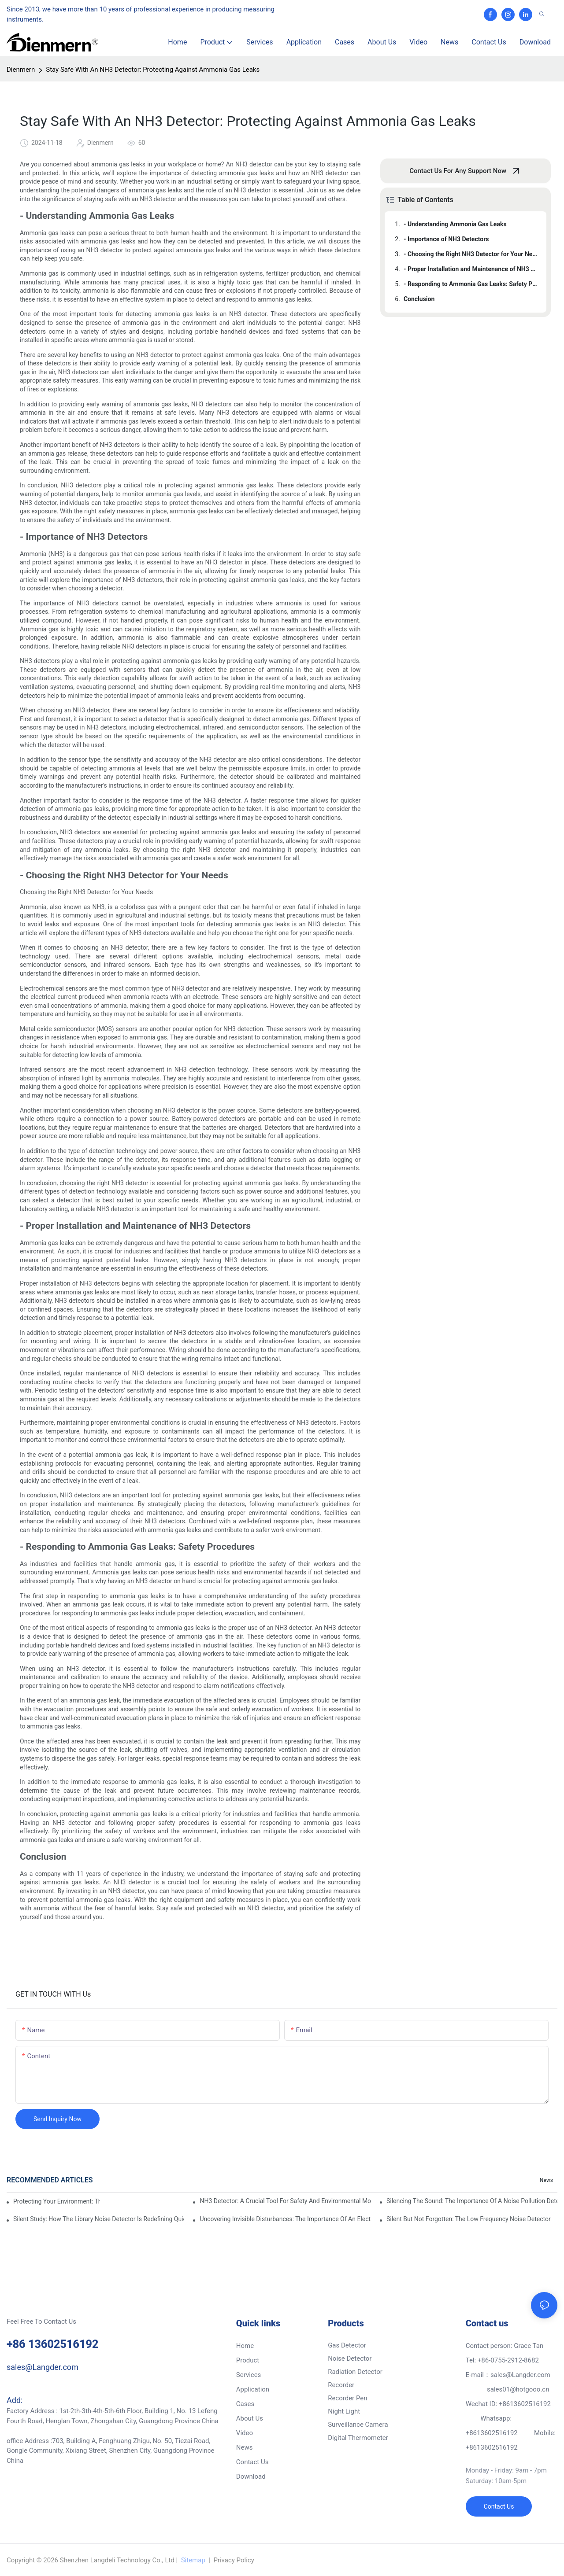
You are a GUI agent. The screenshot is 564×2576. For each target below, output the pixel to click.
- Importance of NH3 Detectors (446, 239)
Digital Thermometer (358, 2438)
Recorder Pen (347, 2398)
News (546, 2180)
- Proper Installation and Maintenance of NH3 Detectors (471, 269)
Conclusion (419, 298)
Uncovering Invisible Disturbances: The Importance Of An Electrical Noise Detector (285, 2218)
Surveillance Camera (358, 2425)
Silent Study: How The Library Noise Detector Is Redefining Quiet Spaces (98, 2218)
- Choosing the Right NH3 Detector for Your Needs (471, 254)
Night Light (344, 2411)
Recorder (341, 2385)
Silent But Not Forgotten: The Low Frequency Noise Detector (468, 2218)
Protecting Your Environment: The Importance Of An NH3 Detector (56, 2201)
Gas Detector (347, 2345)
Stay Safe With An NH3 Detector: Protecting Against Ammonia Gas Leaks (153, 70)
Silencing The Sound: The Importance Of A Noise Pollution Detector (471, 2200)
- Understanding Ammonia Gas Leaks (455, 224)
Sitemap (193, 2560)
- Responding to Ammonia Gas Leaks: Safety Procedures (471, 283)
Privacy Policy (233, 2560)
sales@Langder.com (42, 2367)
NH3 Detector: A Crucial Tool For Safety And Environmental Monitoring (285, 2200)
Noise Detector (349, 2358)
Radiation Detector (355, 2372)
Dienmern (21, 70)
